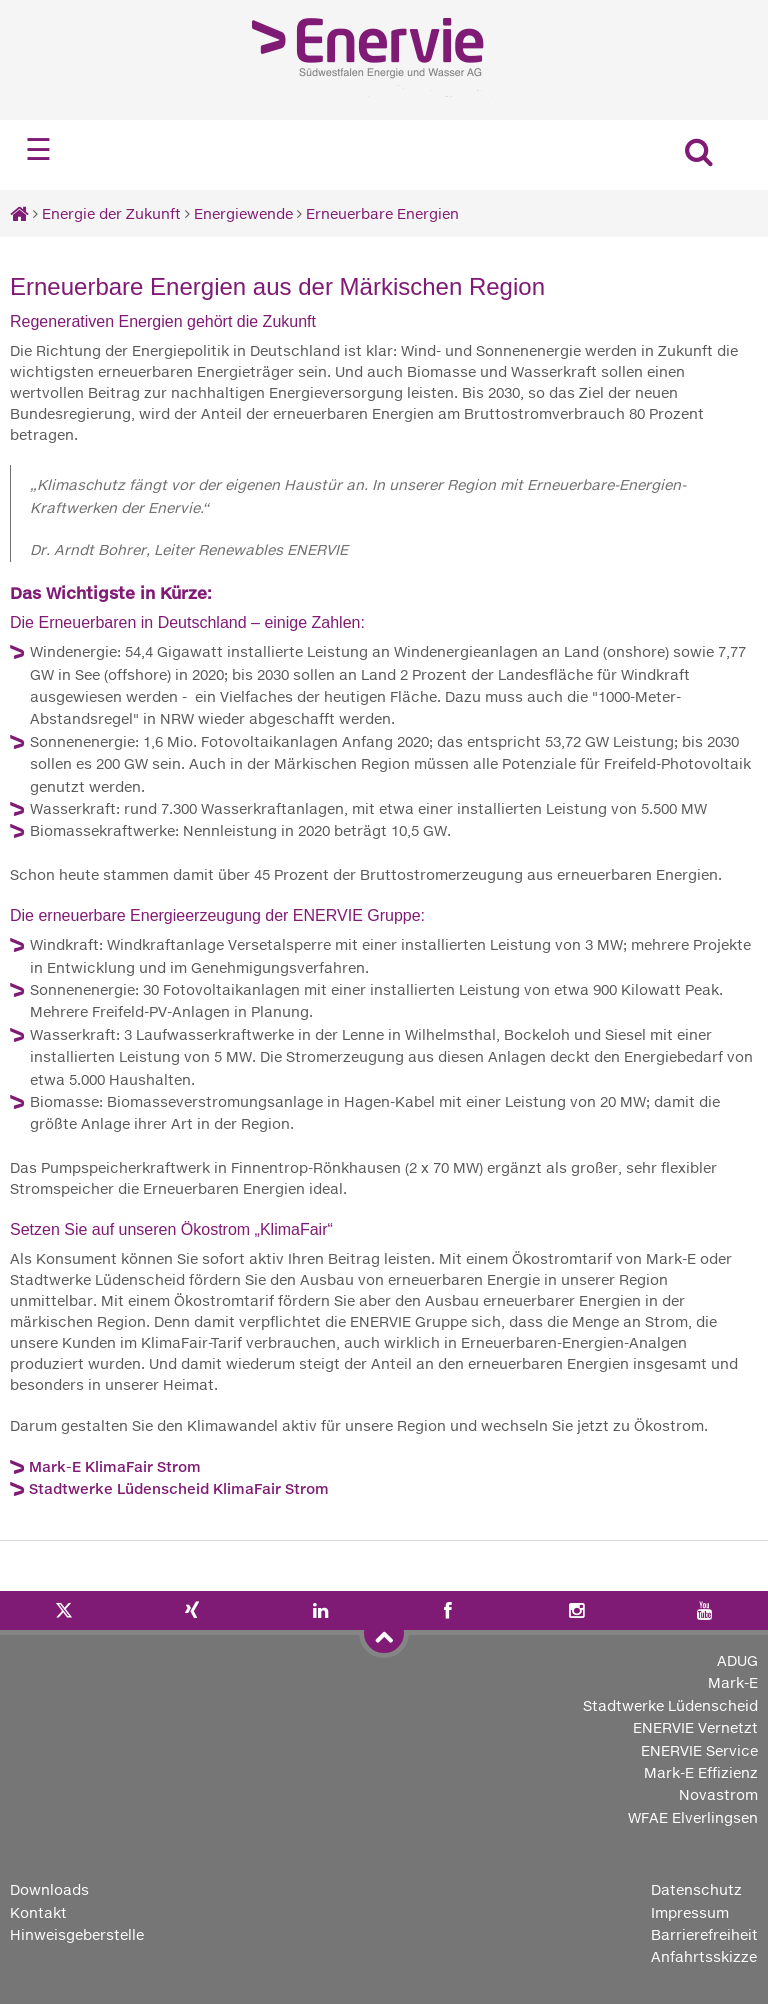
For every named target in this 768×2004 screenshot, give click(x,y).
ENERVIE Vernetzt (695, 1727)
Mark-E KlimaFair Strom (115, 1466)
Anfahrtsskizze (704, 1956)
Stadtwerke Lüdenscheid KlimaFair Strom (179, 1488)
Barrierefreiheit (704, 1934)
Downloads (49, 1889)
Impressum (690, 1912)
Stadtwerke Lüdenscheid (670, 1705)
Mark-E (733, 1682)
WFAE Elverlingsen (693, 1817)
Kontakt (38, 1912)
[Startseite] (19, 213)
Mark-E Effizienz (701, 1772)
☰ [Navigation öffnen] (38, 149)
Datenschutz (696, 1889)
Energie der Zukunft (111, 213)
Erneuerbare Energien (382, 213)
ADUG (737, 1660)
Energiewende (243, 213)
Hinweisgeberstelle (77, 1934)
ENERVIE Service (699, 1750)
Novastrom (718, 1794)
